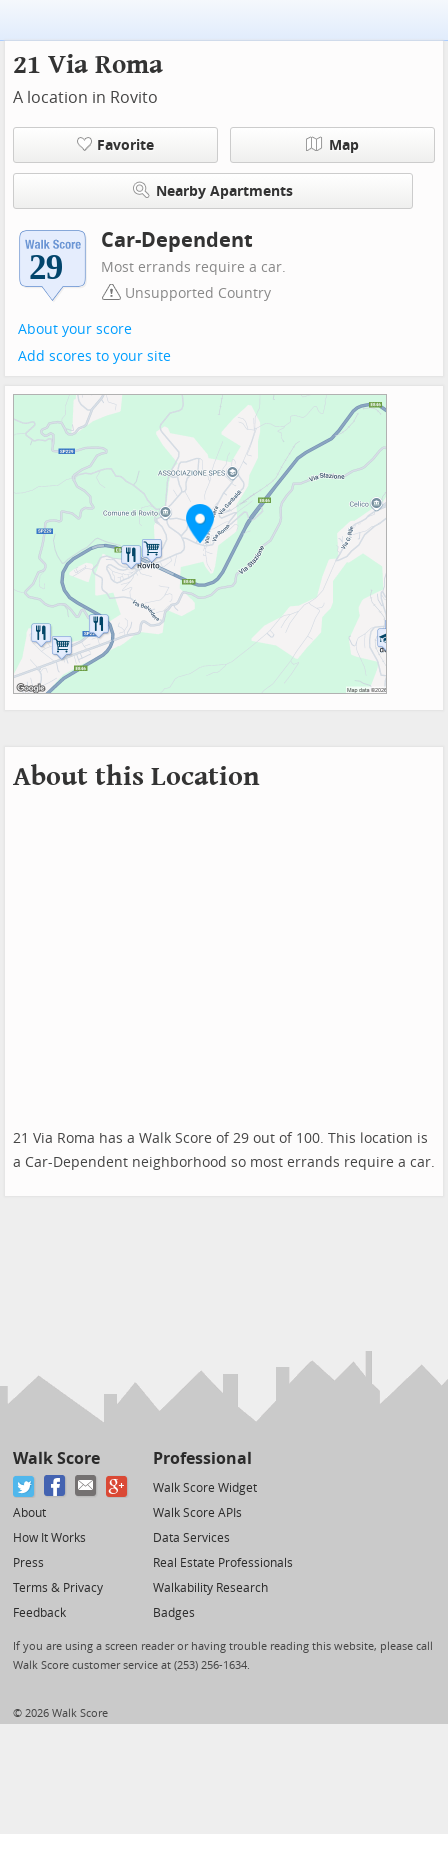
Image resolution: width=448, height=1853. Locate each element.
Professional (202, 1458)
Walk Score (56, 1458)
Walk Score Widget (205, 1488)
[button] (200, 523)
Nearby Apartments (213, 190)
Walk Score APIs (197, 1513)
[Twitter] (24, 1486)
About (29, 1513)
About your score (75, 329)
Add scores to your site (94, 356)
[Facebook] (55, 1486)
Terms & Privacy (58, 1588)
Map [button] (332, 145)
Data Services (191, 1538)
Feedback (39, 1613)
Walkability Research (210, 1588)
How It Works (49, 1538)
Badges (174, 1613)
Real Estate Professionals (223, 1563)
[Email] (86, 1486)
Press (28, 1563)
